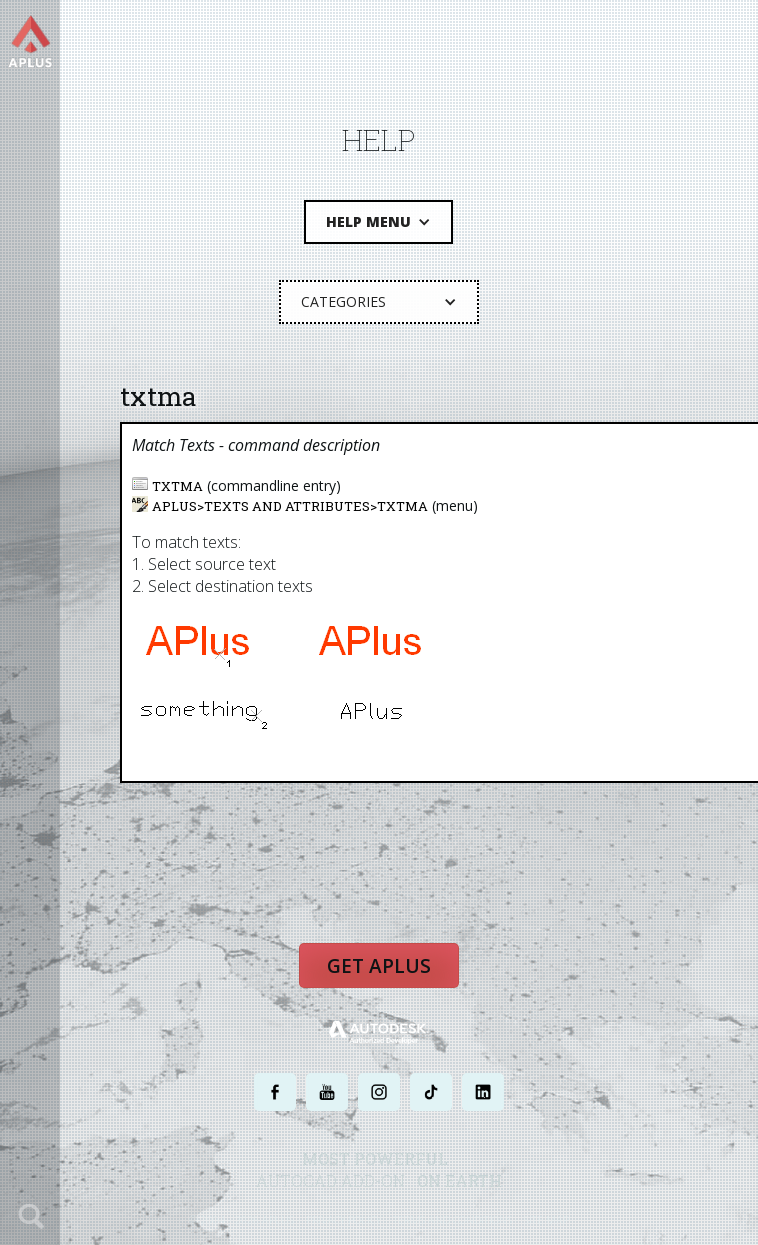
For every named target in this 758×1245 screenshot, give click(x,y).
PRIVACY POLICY (343, 1218)
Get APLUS (379, 965)
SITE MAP (546, 1218)
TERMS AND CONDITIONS (452, 1218)
